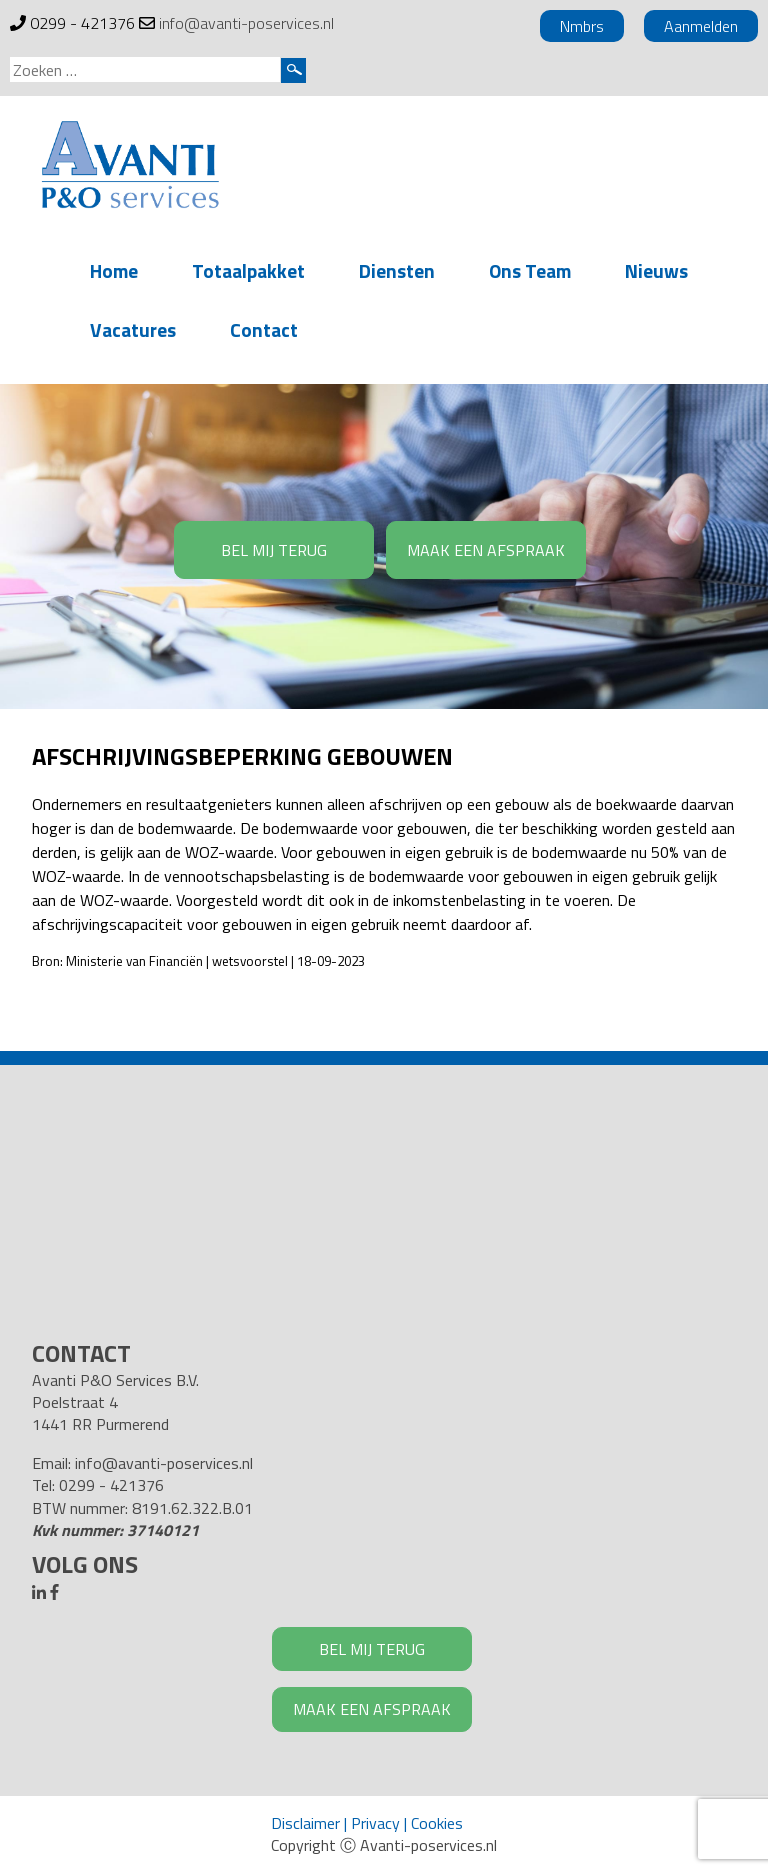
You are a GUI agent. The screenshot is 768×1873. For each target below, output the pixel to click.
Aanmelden (701, 26)
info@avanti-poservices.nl (246, 23)
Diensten (397, 270)
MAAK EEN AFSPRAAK (486, 550)
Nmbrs (582, 26)
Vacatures (133, 329)
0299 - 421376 (82, 23)
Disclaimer (305, 1823)
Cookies (437, 1823)
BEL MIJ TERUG (274, 550)
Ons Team (530, 270)
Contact (264, 329)
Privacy (375, 1823)
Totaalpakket (248, 270)
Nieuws (656, 270)
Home (114, 270)
